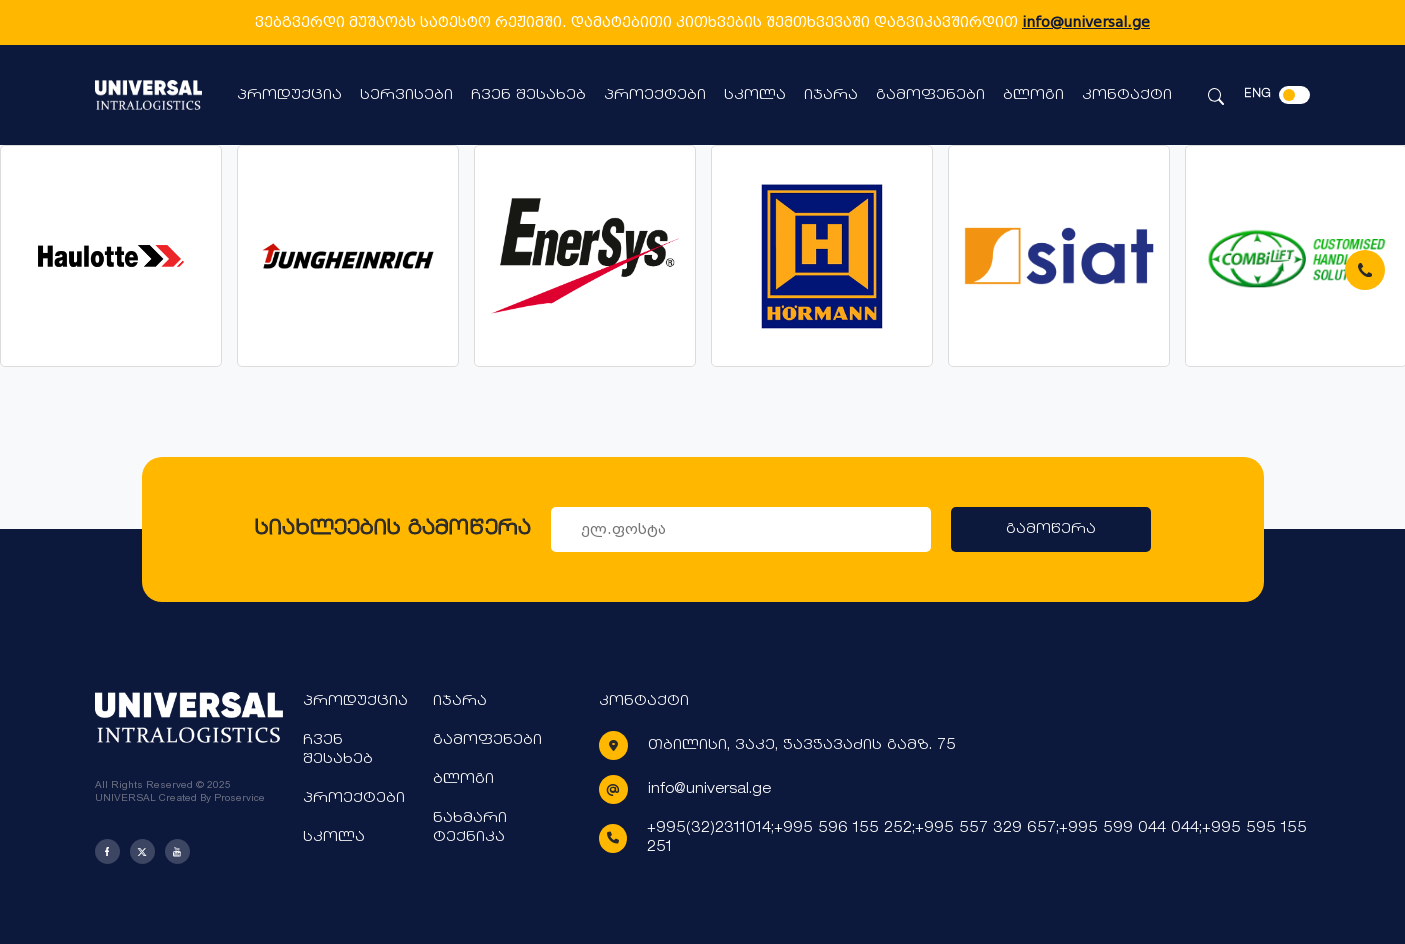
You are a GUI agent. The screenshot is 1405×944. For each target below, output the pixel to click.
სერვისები (406, 95)
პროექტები (655, 95)
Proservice (239, 797)
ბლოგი (1033, 95)
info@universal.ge (1086, 22)
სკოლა (755, 95)
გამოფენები (930, 95)
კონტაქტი (1127, 95)
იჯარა (831, 95)
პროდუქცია (289, 95)
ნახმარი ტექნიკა (470, 828)
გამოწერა (1051, 529)
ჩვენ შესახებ (528, 95)
